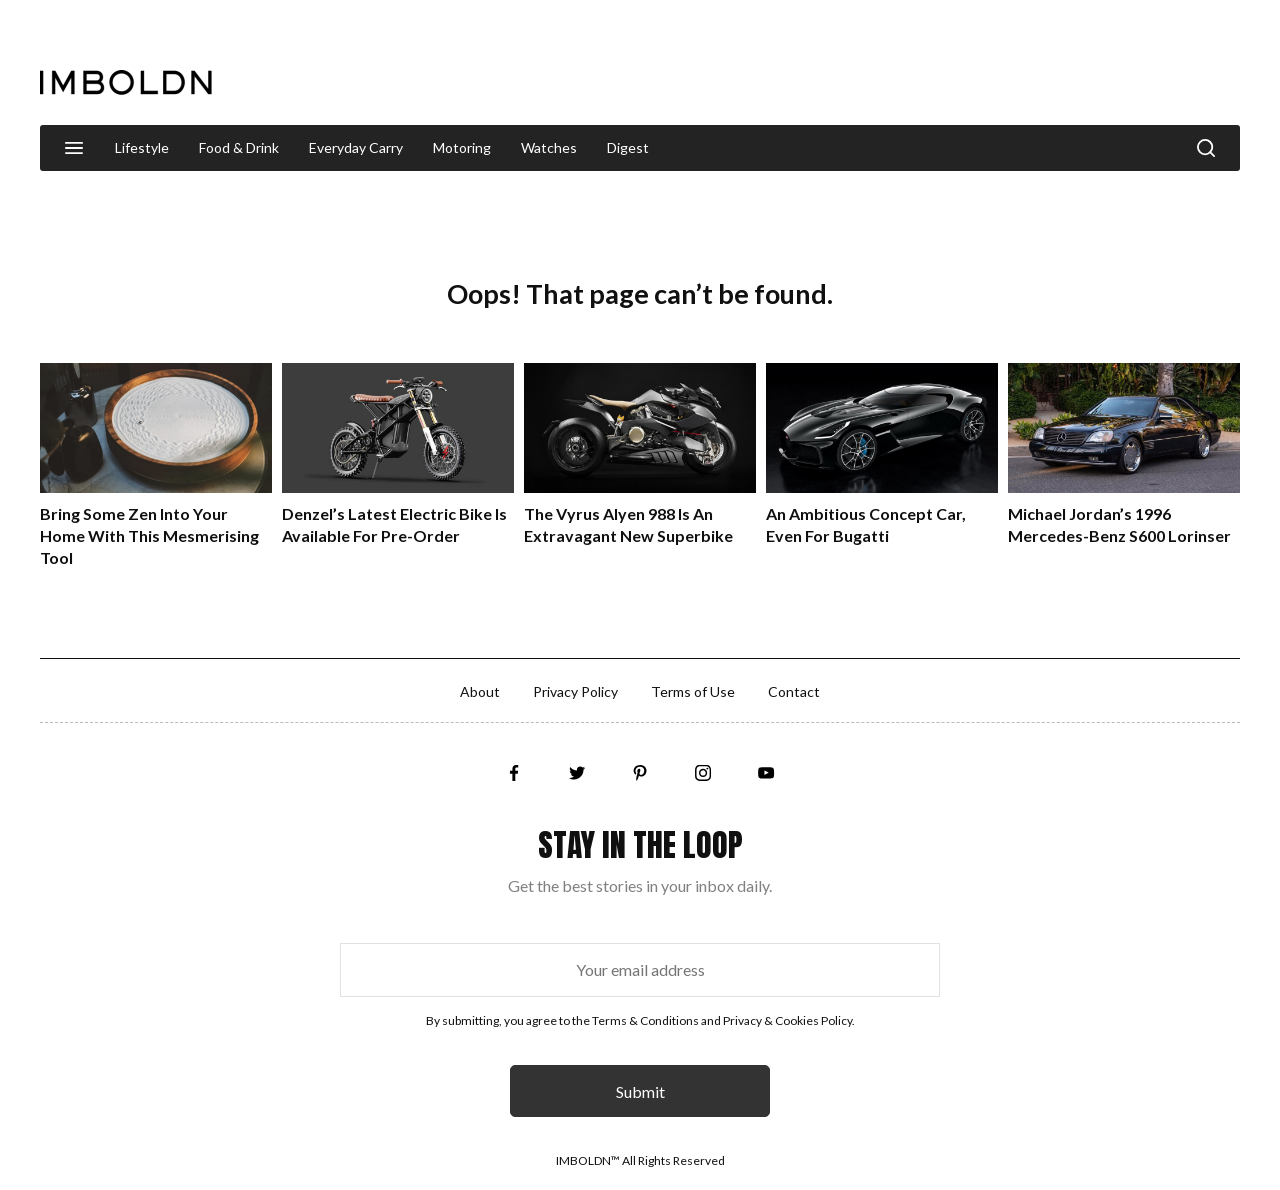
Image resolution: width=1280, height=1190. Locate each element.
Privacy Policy (575, 691)
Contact (794, 691)
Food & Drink (239, 147)
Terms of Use (693, 691)
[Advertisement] (876, 64)
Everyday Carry (356, 147)
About (480, 691)
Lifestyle (142, 147)
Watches (549, 147)
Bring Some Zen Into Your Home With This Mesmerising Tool (149, 535)
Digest (628, 147)
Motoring (462, 147)
